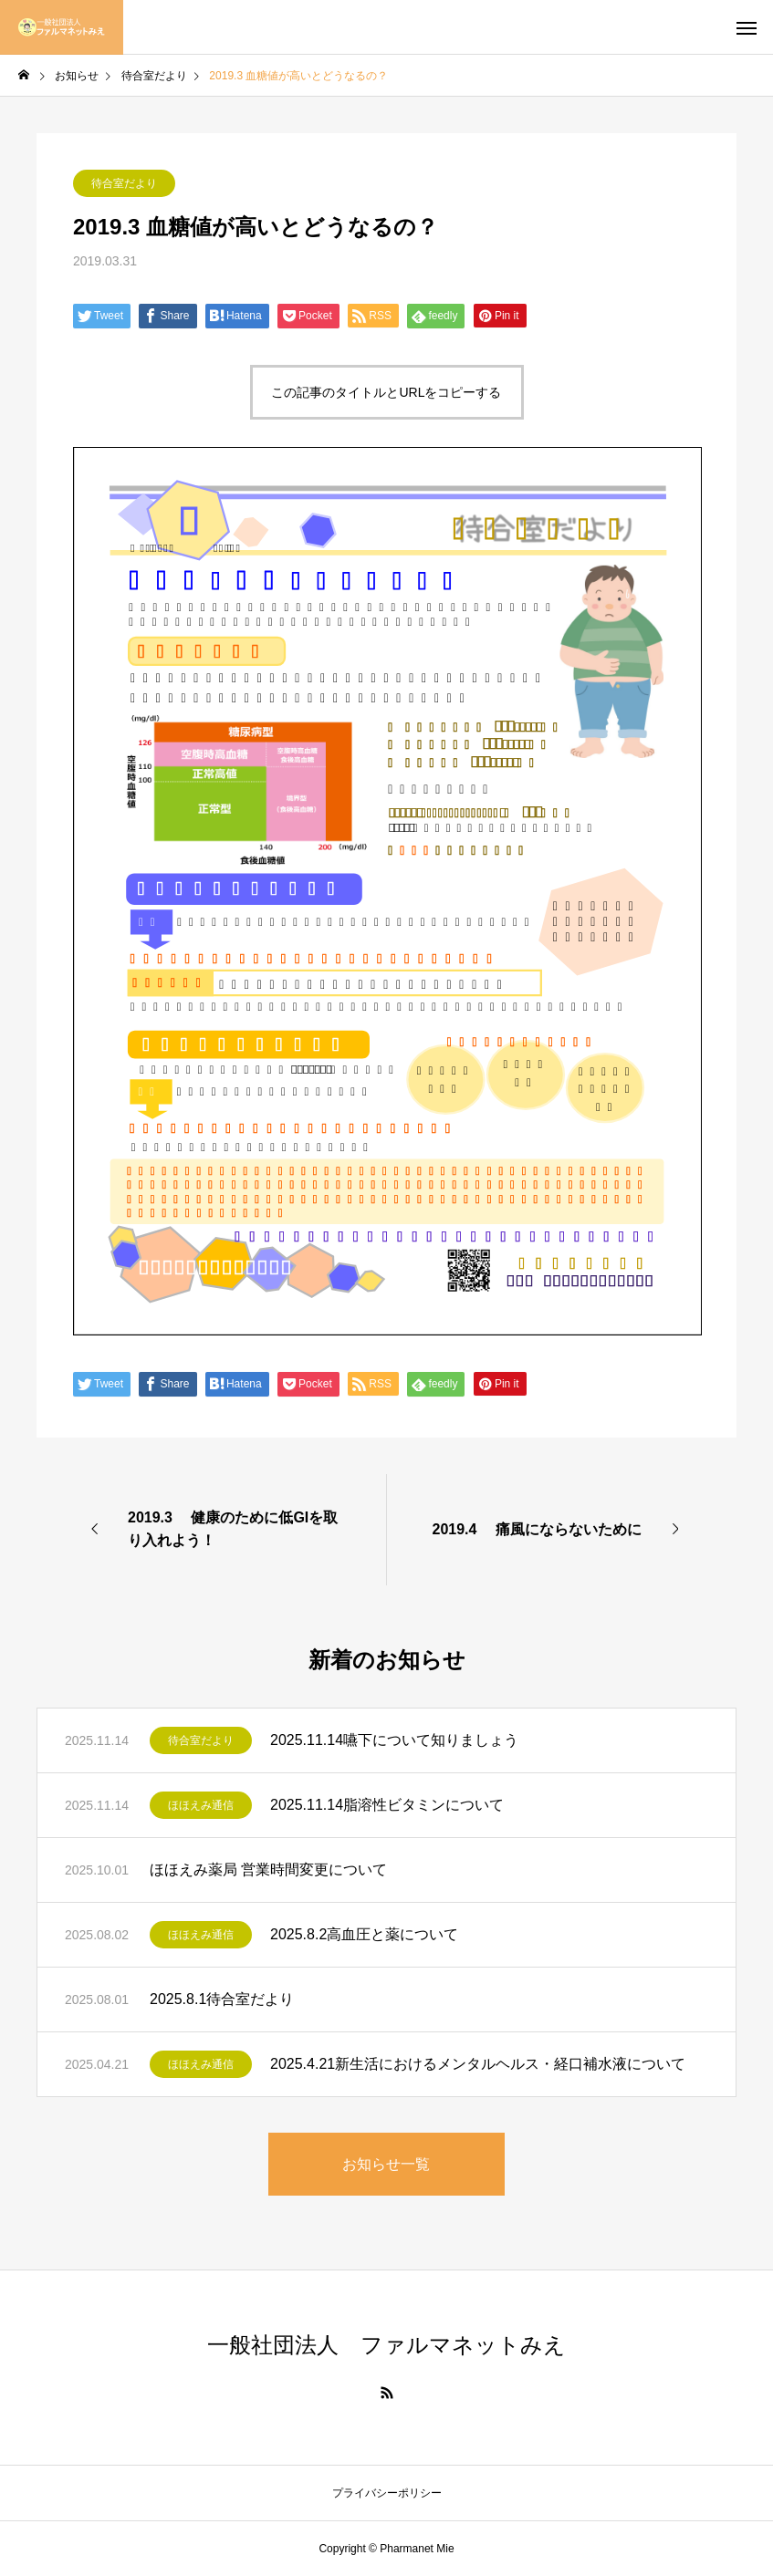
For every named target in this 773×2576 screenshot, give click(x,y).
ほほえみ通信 (201, 1805)
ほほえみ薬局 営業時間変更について (268, 1869)
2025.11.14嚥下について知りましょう (394, 1740)
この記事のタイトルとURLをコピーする (386, 392)
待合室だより (124, 183)
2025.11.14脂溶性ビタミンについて (387, 1805)
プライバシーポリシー (387, 2493)
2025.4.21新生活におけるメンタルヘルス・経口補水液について (477, 2064)
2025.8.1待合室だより (222, 1999)
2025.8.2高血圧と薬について (364, 1934)
